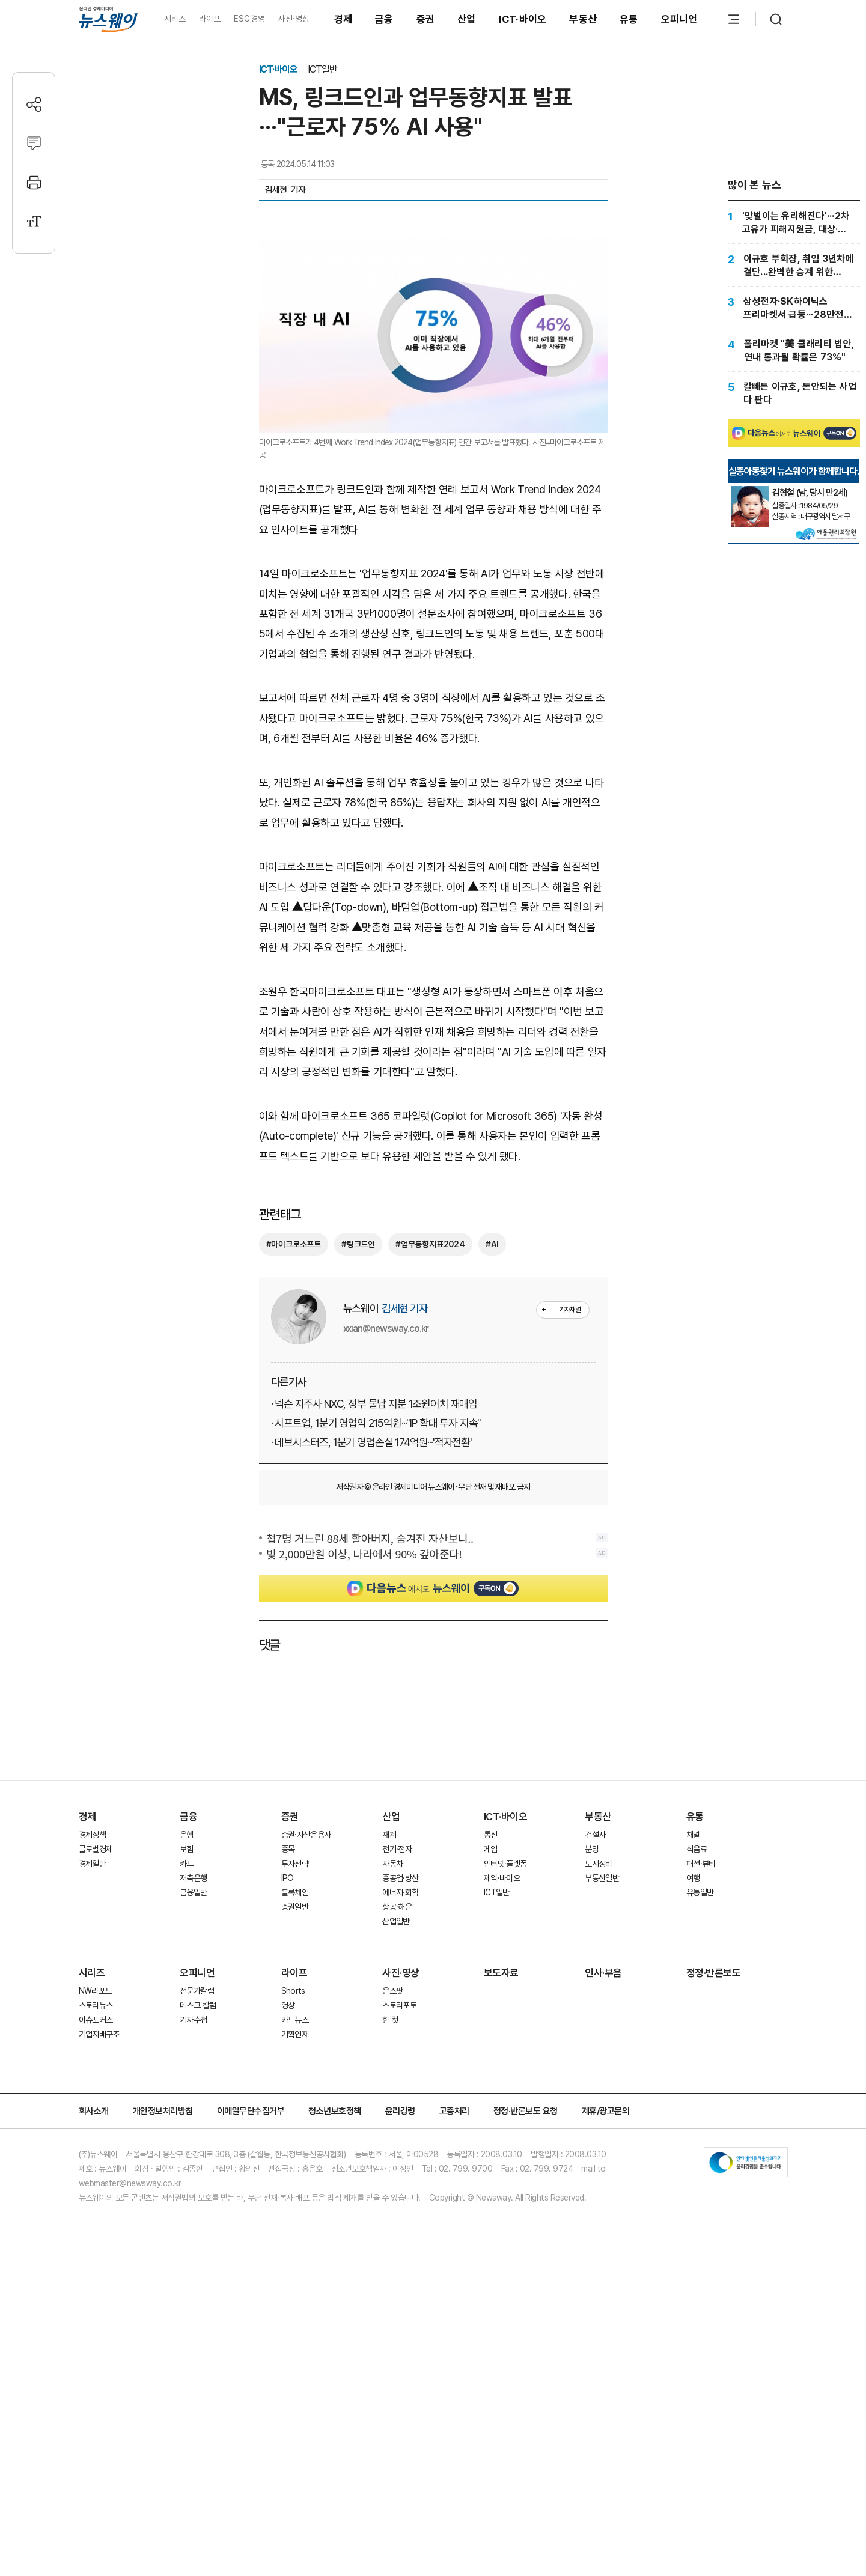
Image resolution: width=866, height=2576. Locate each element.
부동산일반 (602, 2130)
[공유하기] (33, 104)
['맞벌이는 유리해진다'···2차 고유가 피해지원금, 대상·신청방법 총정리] (794, 222)
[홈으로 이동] (108, 19)
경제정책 (92, 2087)
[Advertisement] (433, 827)
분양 (592, 2101)
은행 (187, 2087)
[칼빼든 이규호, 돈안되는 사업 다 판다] (794, 393)
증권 (425, 19)
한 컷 (390, 2272)
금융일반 (193, 2144)
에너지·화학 (400, 2144)
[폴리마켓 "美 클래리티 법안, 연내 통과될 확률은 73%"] (794, 350)
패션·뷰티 (701, 2116)
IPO (287, 2130)
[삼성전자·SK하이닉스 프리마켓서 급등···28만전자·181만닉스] (794, 307)
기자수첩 (193, 2272)
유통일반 (699, 2144)
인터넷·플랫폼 (505, 2116)
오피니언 (679, 19)
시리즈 (175, 18)
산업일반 (395, 2173)
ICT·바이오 (523, 19)
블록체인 (294, 2144)
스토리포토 (399, 2257)
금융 (384, 19)
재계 (389, 2087)
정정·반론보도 (713, 2225)
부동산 (583, 19)
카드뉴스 (294, 2272)
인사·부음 (603, 2225)
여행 (693, 2130)
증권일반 (294, 2159)
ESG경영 (249, 18)
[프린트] (33, 182)
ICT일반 (322, 69)
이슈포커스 (96, 2272)
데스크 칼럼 (198, 2257)
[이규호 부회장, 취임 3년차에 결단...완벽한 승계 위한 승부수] (794, 265)
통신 (491, 2087)
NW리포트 (95, 2243)
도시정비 (598, 2116)
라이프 (210, 18)
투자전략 (294, 2116)
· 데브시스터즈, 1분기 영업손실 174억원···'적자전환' (371, 1694)
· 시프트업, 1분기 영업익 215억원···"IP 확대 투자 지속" (376, 1675)
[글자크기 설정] (33, 221)
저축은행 (193, 2130)
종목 (288, 2101)
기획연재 (294, 2286)
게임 (491, 2101)
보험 (187, 2101)
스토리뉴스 (96, 2257)
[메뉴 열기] (734, 19)
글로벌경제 (96, 2101)
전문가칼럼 (197, 2243)
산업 (466, 19)
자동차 (392, 2116)
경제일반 (92, 2116)
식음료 (696, 2101)
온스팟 (392, 2243)
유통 (629, 19)
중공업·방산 (400, 2130)
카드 (187, 2116)
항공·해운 (397, 2159)
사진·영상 (294, 18)
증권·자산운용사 (306, 2087)
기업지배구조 (99, 2286)
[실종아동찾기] (750, 623)
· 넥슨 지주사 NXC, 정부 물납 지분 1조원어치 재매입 (374, 1656)
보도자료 (501, 2225)
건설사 (595, 2087)
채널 (693, 2087)
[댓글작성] (33, 143)
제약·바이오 (502, 2130)
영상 (288, 2257)
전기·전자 (397, 2101)
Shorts (293, 2243)
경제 (343, 19)
